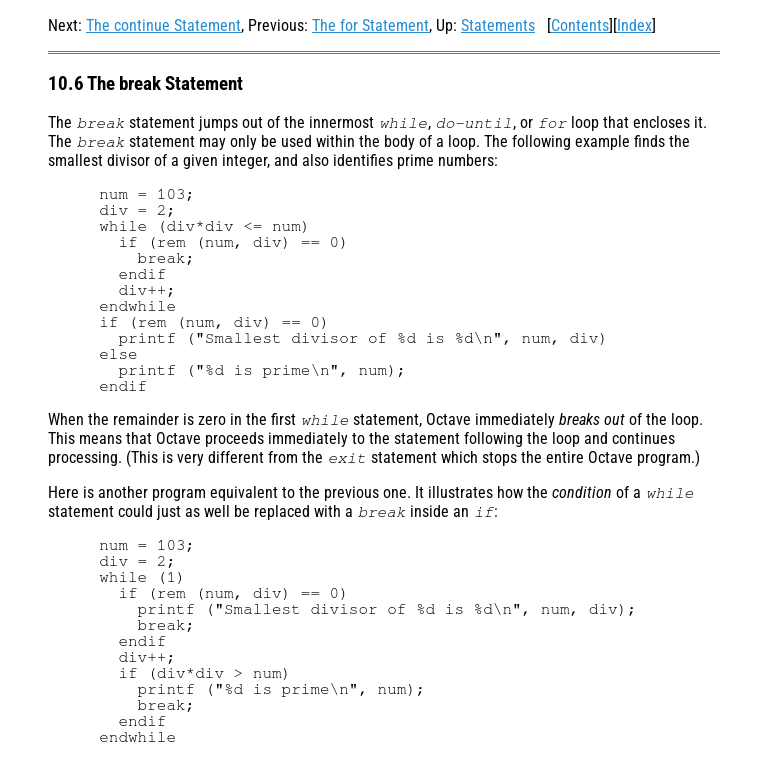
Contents (580, 25)
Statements (498, 25)
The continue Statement (163, 25)
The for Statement (370, 25)
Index (634, 25)
